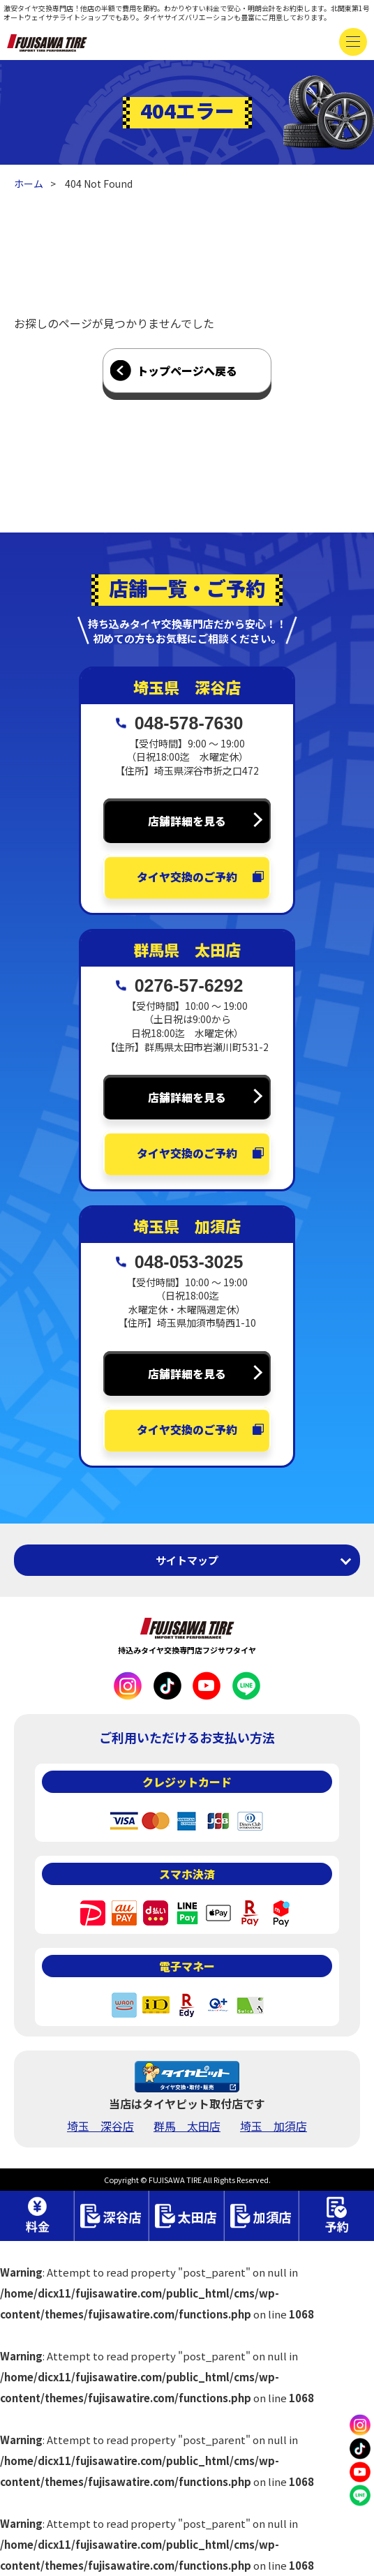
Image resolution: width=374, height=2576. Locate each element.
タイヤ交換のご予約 (187, 876)
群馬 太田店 (187, 2125)
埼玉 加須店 (273, 2125)
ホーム (28, 184)
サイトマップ (187, 1560)
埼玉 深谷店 (100, 2125)
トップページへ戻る (187, 370)
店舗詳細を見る (187, 820)
